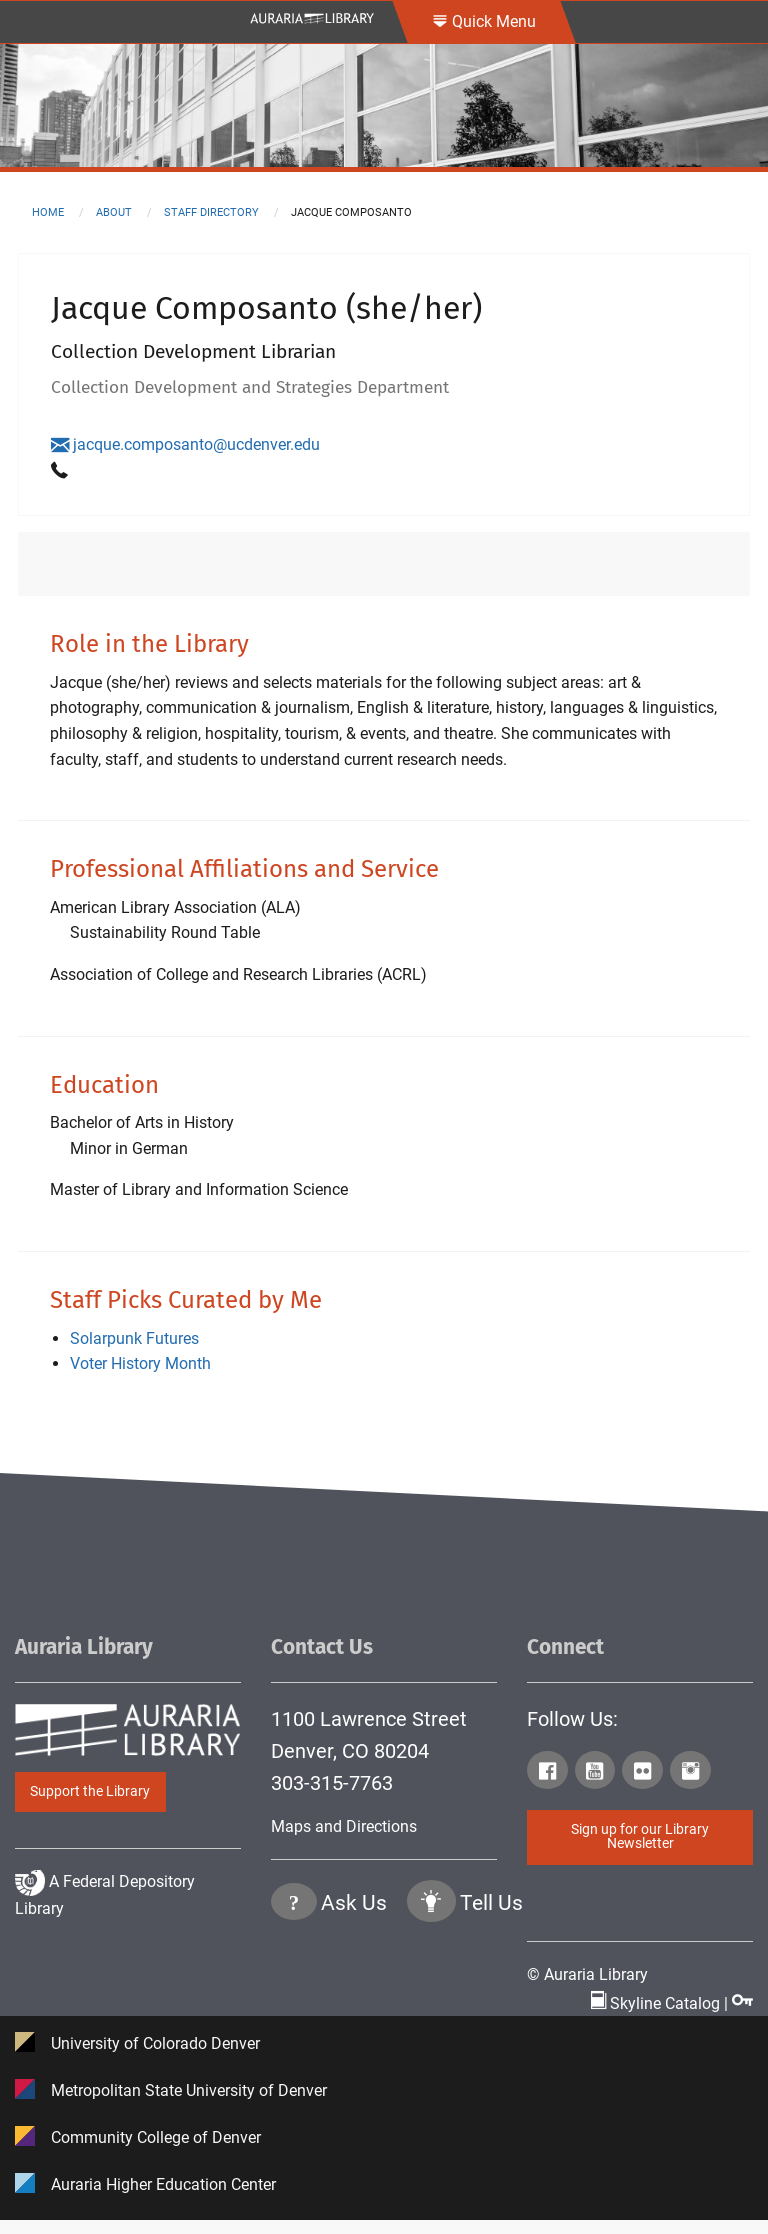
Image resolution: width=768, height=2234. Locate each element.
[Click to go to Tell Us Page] (431, 1986)
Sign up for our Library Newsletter (640, 1836)
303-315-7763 (332, 1783)
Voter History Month (140, 1363)
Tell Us (491, 1985)
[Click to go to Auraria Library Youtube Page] (597, 1774)
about (114, 212)
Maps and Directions (344, 1826)
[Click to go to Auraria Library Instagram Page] (692, 1774)
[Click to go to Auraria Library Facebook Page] (549, 1774)
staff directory (211, 212)
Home (48, 212)
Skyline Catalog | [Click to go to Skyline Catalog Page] (661, 2002)
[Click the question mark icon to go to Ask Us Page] (294, 1986)
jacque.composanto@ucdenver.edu (185, 444)
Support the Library (90, 1791)
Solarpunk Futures (134, 1338)
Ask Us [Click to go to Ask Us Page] (354, 1985)
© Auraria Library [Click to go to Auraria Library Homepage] (587, 1974)
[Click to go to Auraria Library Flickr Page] (644, 1774)
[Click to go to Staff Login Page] (742, 2002)
